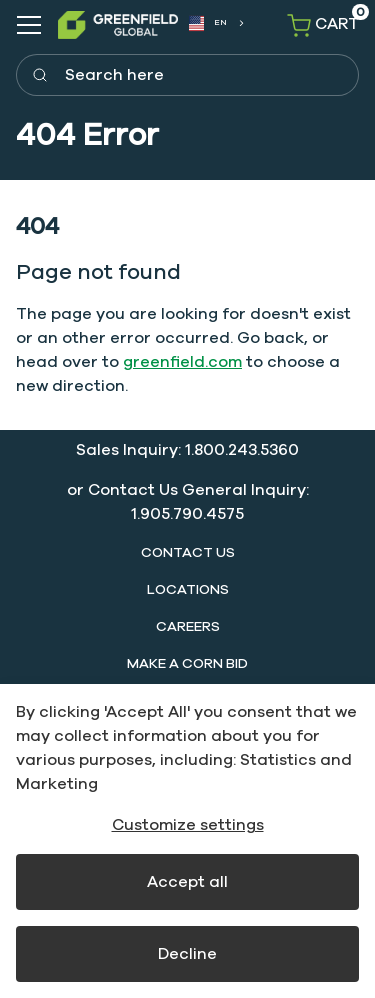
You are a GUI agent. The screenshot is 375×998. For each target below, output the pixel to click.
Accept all (187, 882)
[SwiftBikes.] (118, 24)
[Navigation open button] (29, 25)
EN (208, 24)
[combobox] (215, 23)
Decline (187, 954)
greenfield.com (182, 362)
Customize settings (188, 825)
